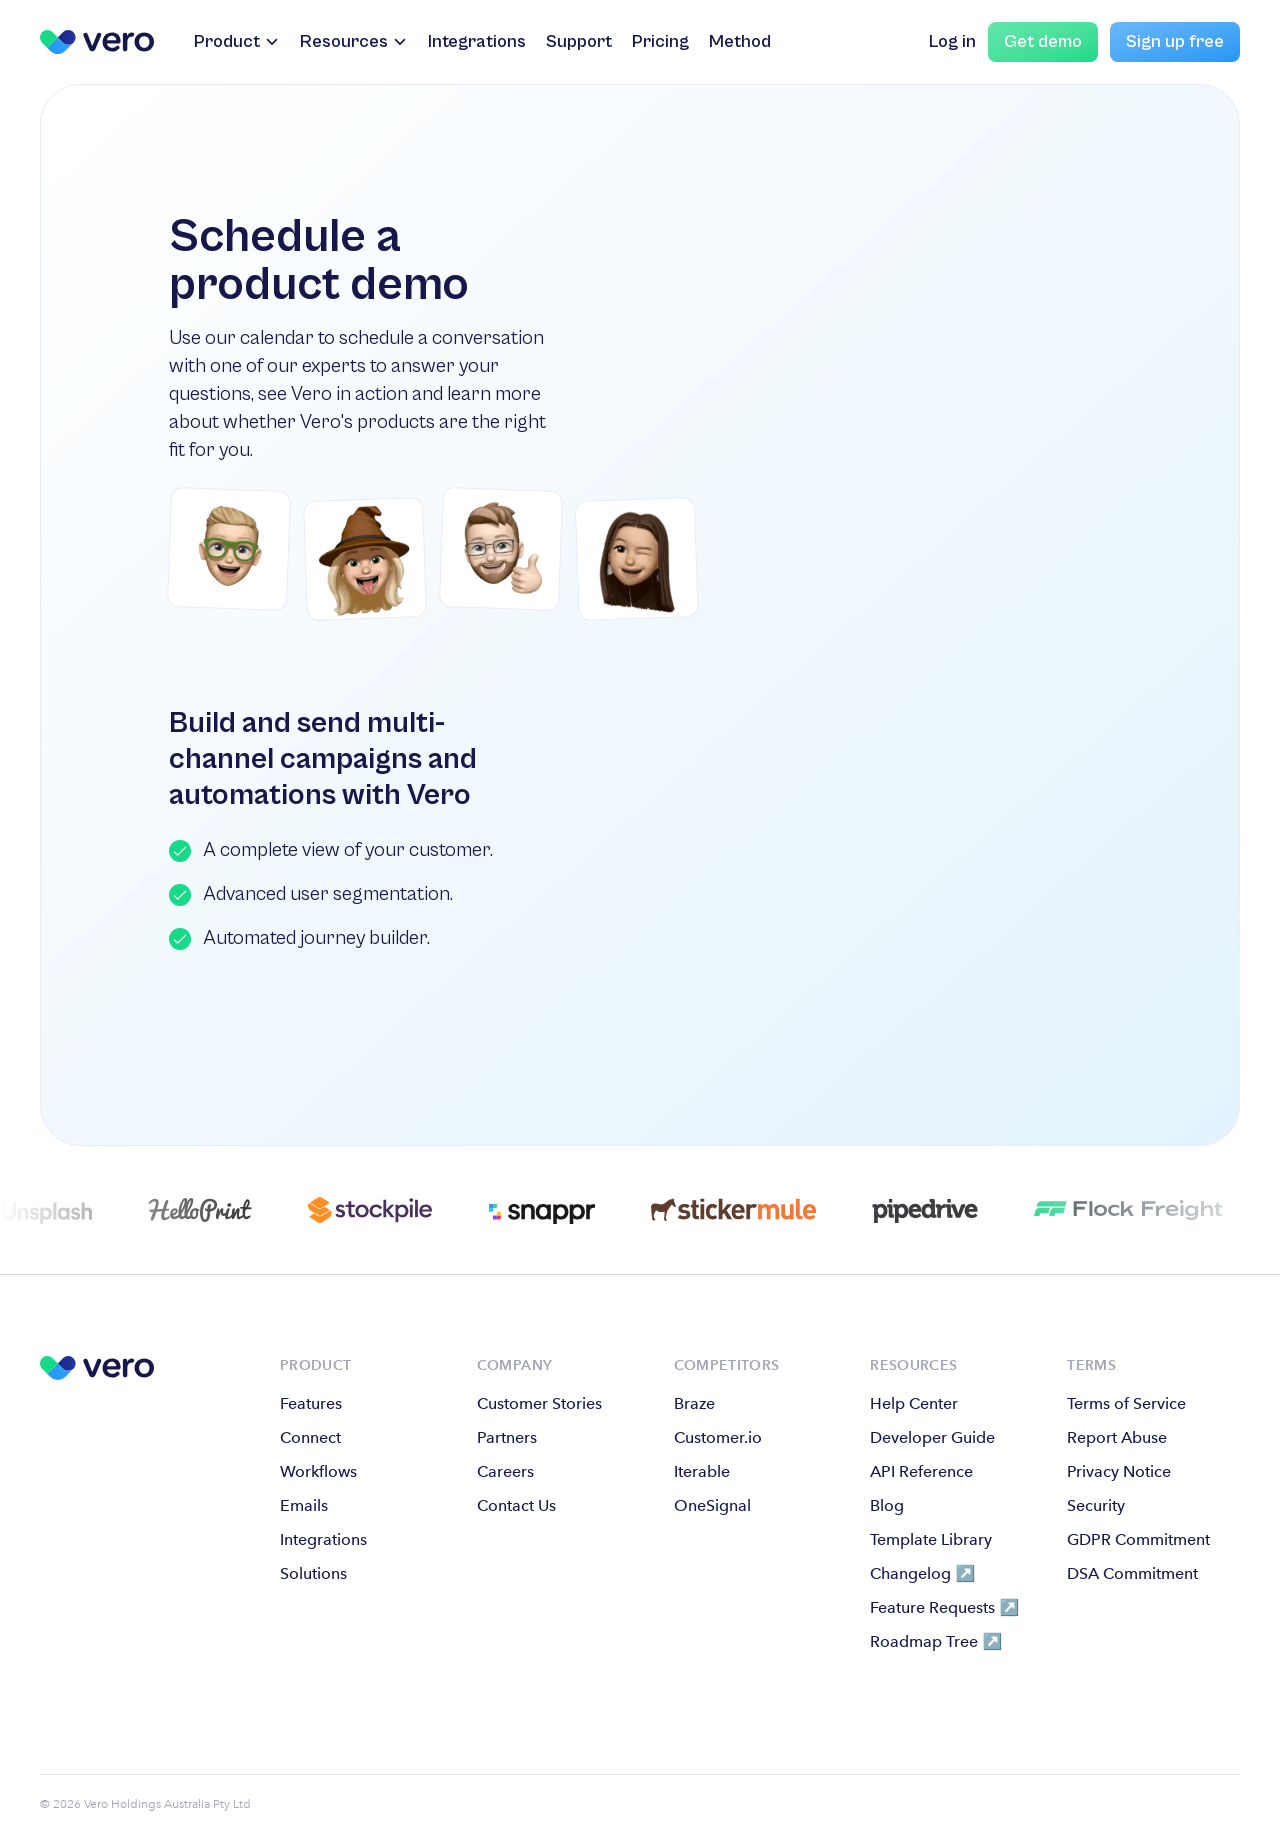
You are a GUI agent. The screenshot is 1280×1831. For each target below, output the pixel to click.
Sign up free (1175, 41)
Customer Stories (539, 1403)
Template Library (931, 1539)
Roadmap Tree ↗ (936, 1641)
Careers (505, 1471)
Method (740, 41)
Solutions (313, 1573)
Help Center (914, 1403)
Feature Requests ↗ (944, 1607)
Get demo (1043, 41)
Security (1096, 1505)
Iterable (702, 1471)
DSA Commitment (1132, 1573)
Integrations (477, 41)
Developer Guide (932, 1437)
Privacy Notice (1119, 1471)
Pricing (660, 41)
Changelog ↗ (922, 1573)
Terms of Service (1126, 1403)
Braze (694, 1403)
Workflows (318, 1471)
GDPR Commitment (1138, 1539)
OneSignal (712, 1505)
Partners (507, 1437)
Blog (887, 1505)
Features (311, 1403)
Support (579, 41)
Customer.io (718, 1437)
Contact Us (516, 1505)
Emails (304, 1505)
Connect (310, 1437)
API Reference (921, 1471)
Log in (952, 41)
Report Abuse (1117, 1437)
